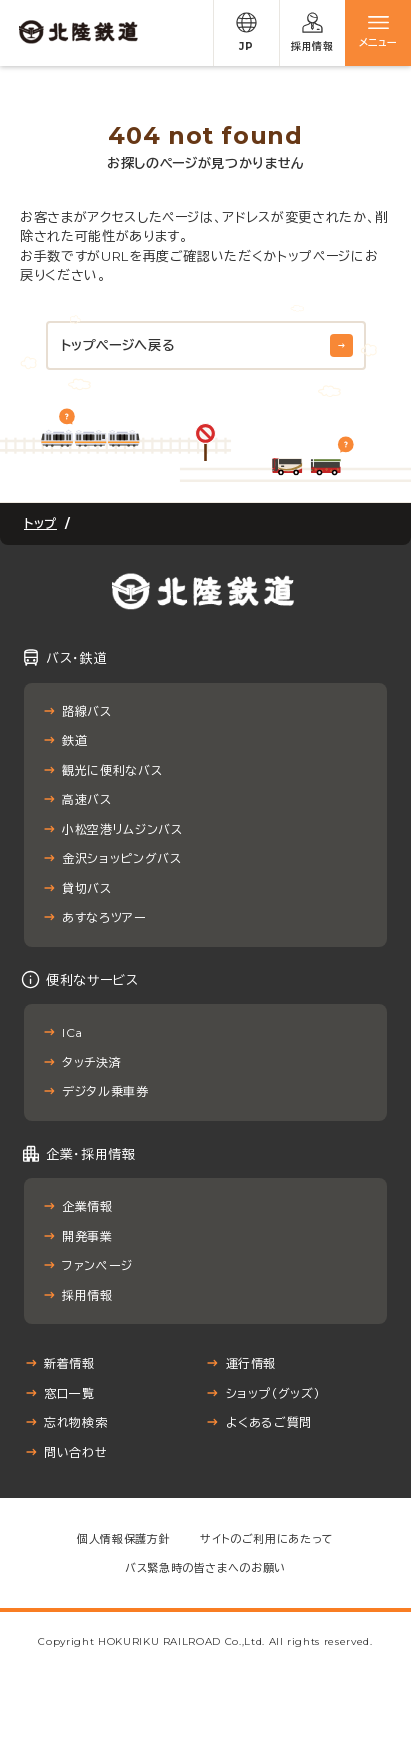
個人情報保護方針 (123, 1539)
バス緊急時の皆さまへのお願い (205, 1568)
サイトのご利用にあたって (267, 1539)
